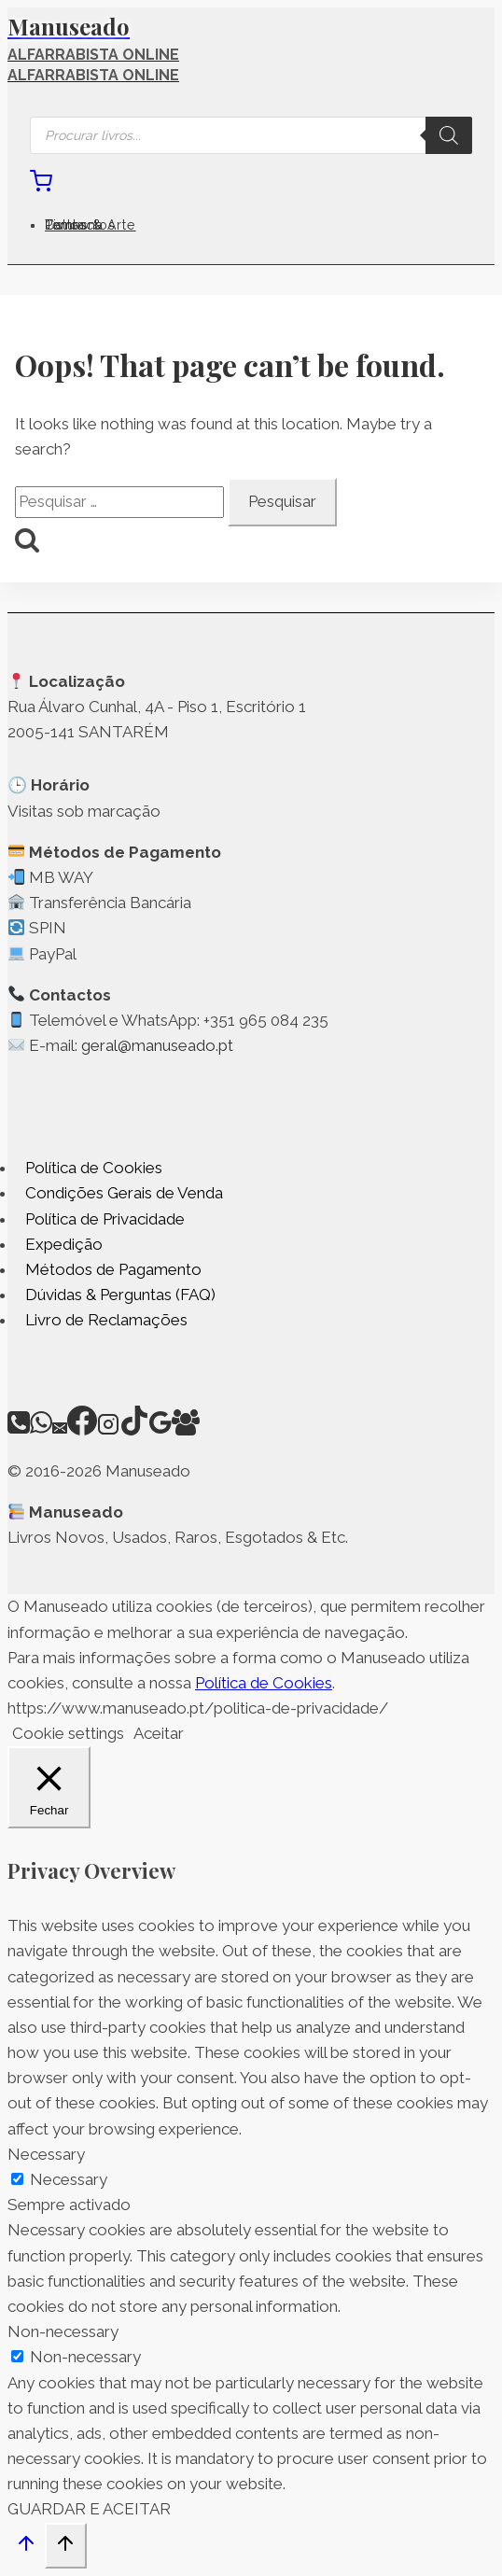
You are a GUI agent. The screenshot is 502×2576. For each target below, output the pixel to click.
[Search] (448, 135)
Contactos (80, 224)
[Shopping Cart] (41, 186)
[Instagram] (108, 1430)
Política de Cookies (93, 1167)
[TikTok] (134, 1430)
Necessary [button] (46, 2154)
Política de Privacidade (105, 1219)
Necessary (68, 2179)
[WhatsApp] (41, 1430)
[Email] (59, 1430)
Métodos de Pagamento (113, 1269)
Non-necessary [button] (63, 2331)
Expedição (64, 1244)
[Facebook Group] (186, 1430)
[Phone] (18, 1430)
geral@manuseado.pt (157, 1045)
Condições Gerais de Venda (124, 1192)
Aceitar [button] (158, 1733)
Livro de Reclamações (106, 1319)
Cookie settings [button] (68, 1733)
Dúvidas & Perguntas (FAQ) (120, 1294)
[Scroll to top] (26, 2548)
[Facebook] (82, 1430)
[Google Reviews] (160, 1430)
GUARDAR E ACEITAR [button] (89, 2508)
